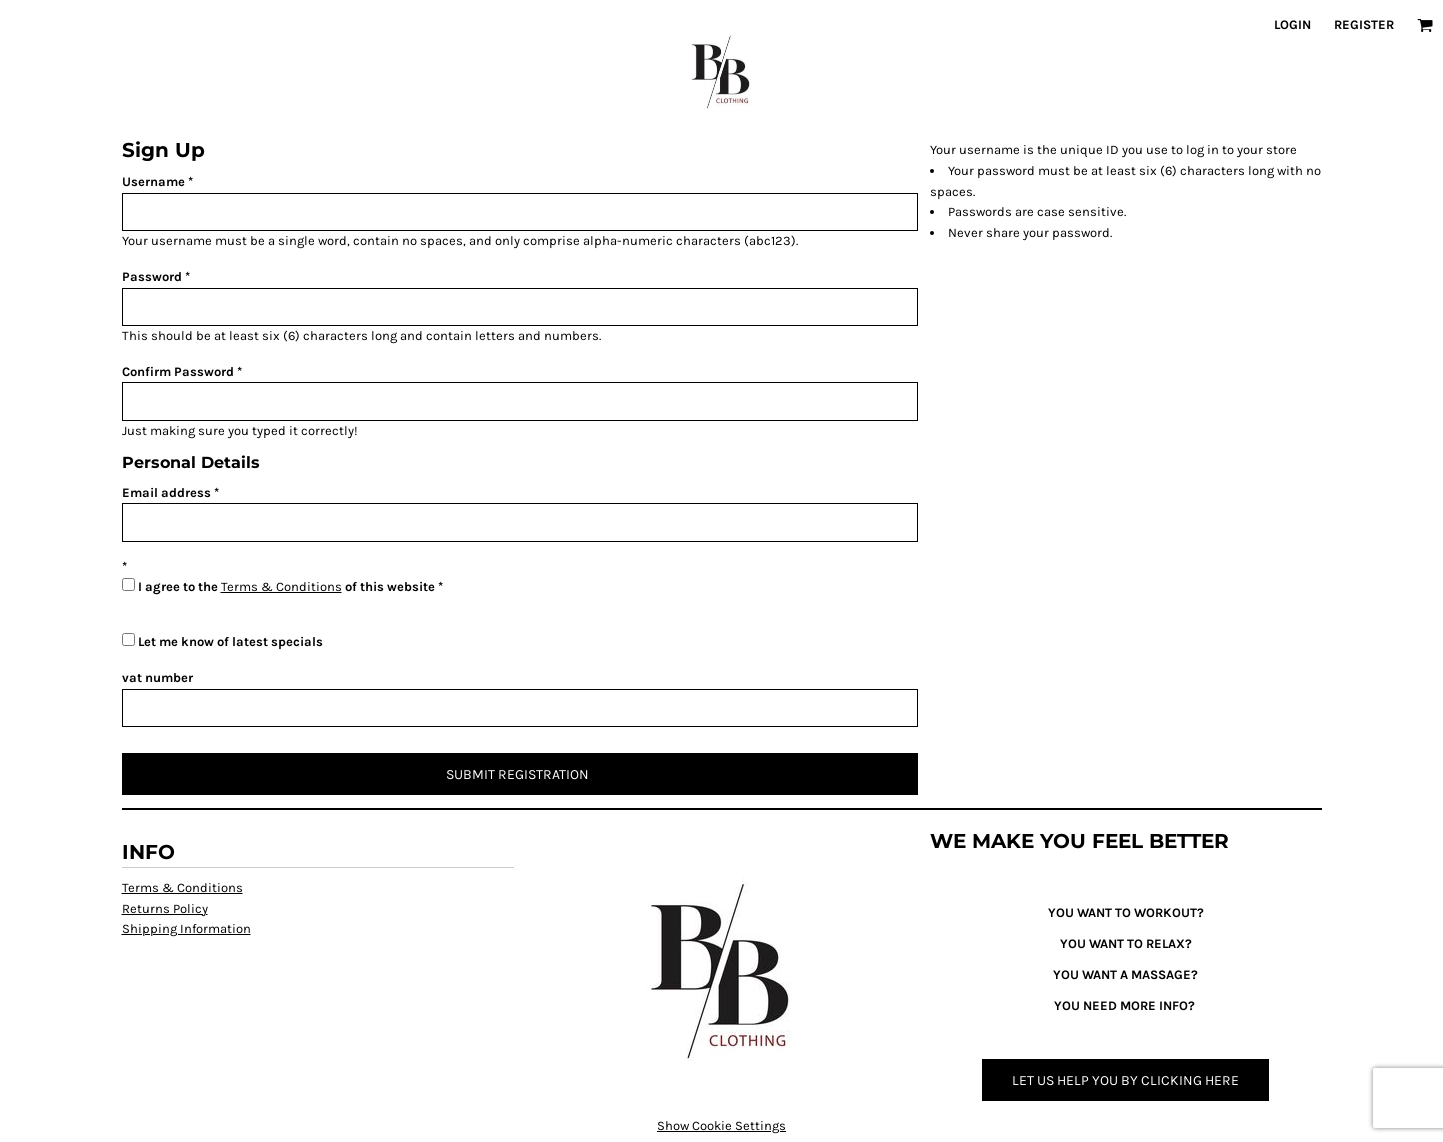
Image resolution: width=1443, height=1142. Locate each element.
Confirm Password (178, 371)
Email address (166, 492)
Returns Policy (165, 908)
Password (152, 276)
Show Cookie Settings (721, 1125)
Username (153, 181)
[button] (1425, 25)
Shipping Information (186, 928)
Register (1364, 24)
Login (1292, 24)
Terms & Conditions (281, 586)
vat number (157, 677)
